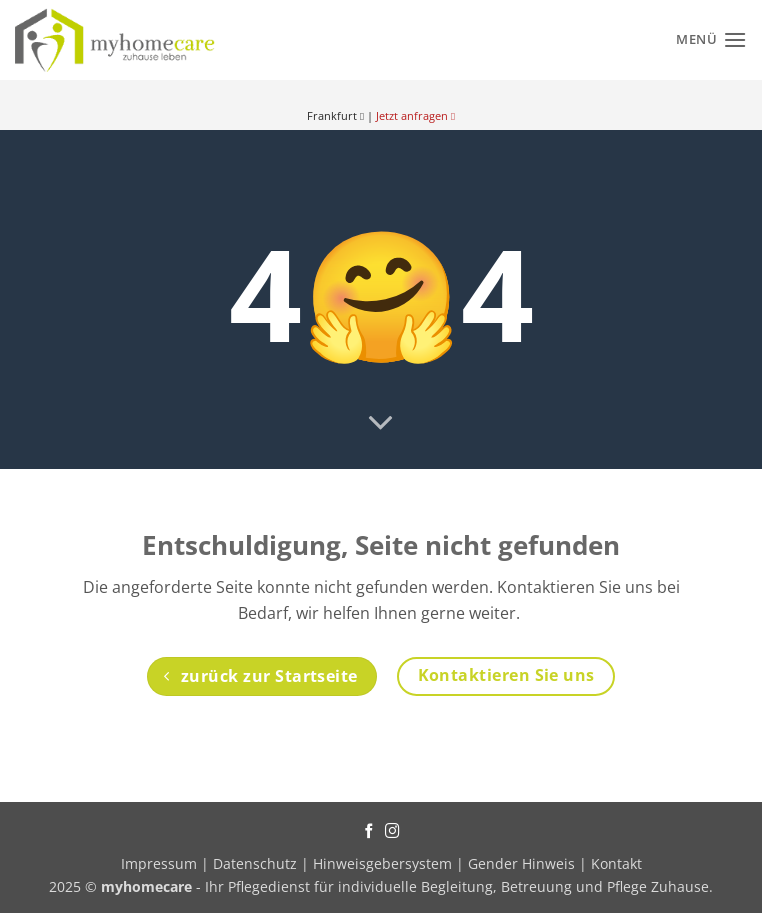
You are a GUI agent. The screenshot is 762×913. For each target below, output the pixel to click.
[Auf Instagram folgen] (392, 832)
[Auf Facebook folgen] (369, 832)
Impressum (161, 863)
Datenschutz (255, 863)
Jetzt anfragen (415, 116)
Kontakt (616, 863)
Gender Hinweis (521, 863)
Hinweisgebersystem (382, 863)
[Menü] (711, 39)
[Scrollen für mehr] (381, 424)
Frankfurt (335, 116)
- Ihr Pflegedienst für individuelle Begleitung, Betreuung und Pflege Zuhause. (407, 886)
